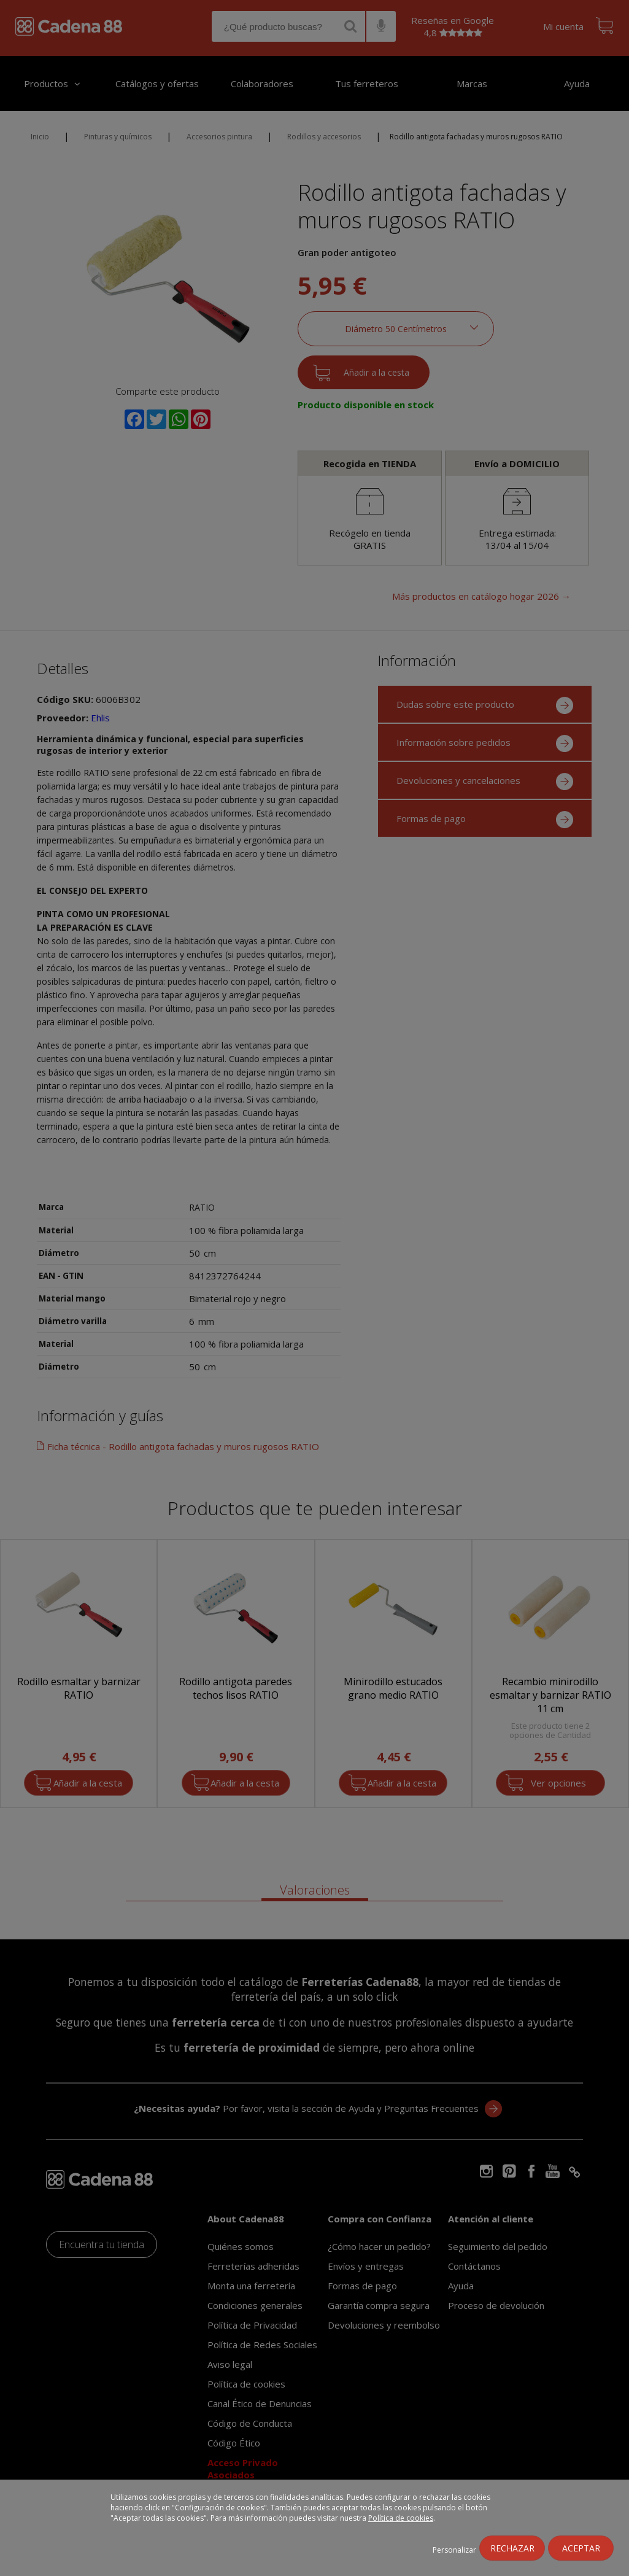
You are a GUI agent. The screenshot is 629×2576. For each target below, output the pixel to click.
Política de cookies (400, 2518)
